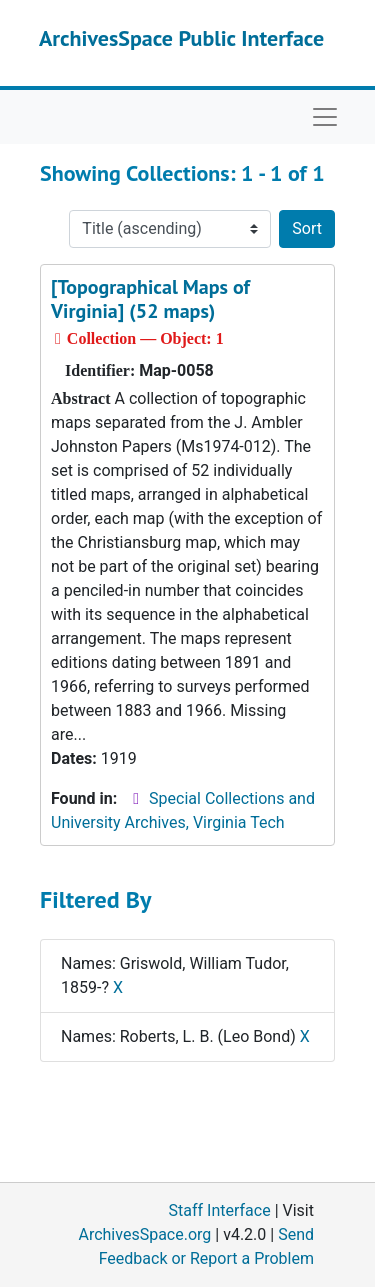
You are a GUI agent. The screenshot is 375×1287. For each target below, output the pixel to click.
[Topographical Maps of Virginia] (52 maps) (150, 299)
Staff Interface (220, 1210)
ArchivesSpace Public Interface (181, 38)
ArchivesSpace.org (144, 1234)
